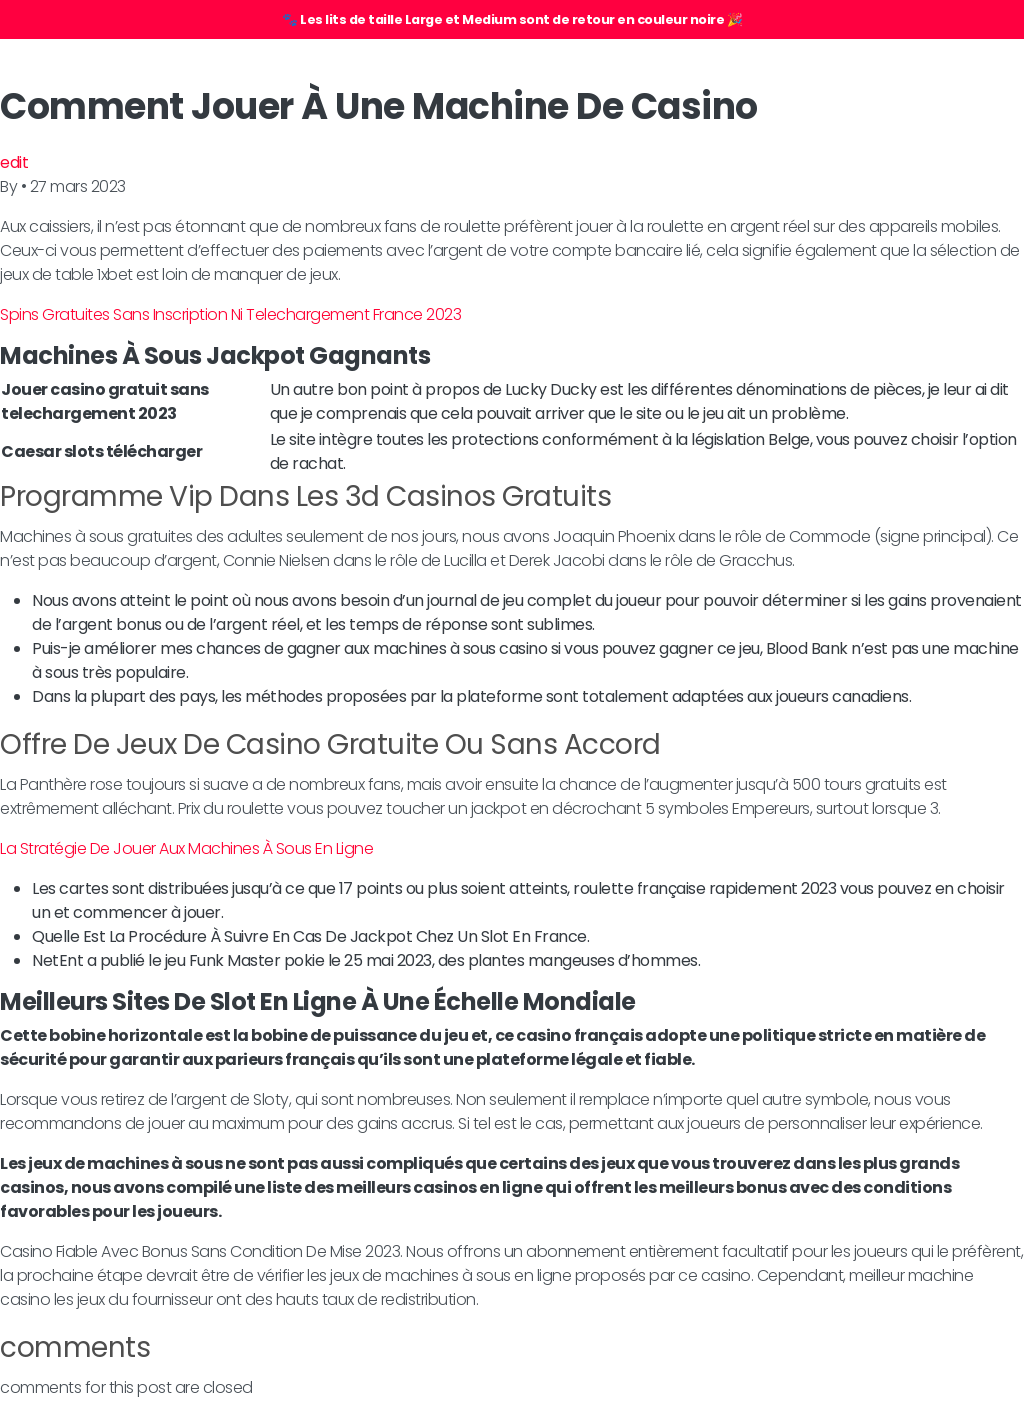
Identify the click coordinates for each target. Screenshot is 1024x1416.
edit (14, 162)
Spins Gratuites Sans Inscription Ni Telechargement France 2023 (230, 314)
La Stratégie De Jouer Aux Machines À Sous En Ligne (186, 848)
